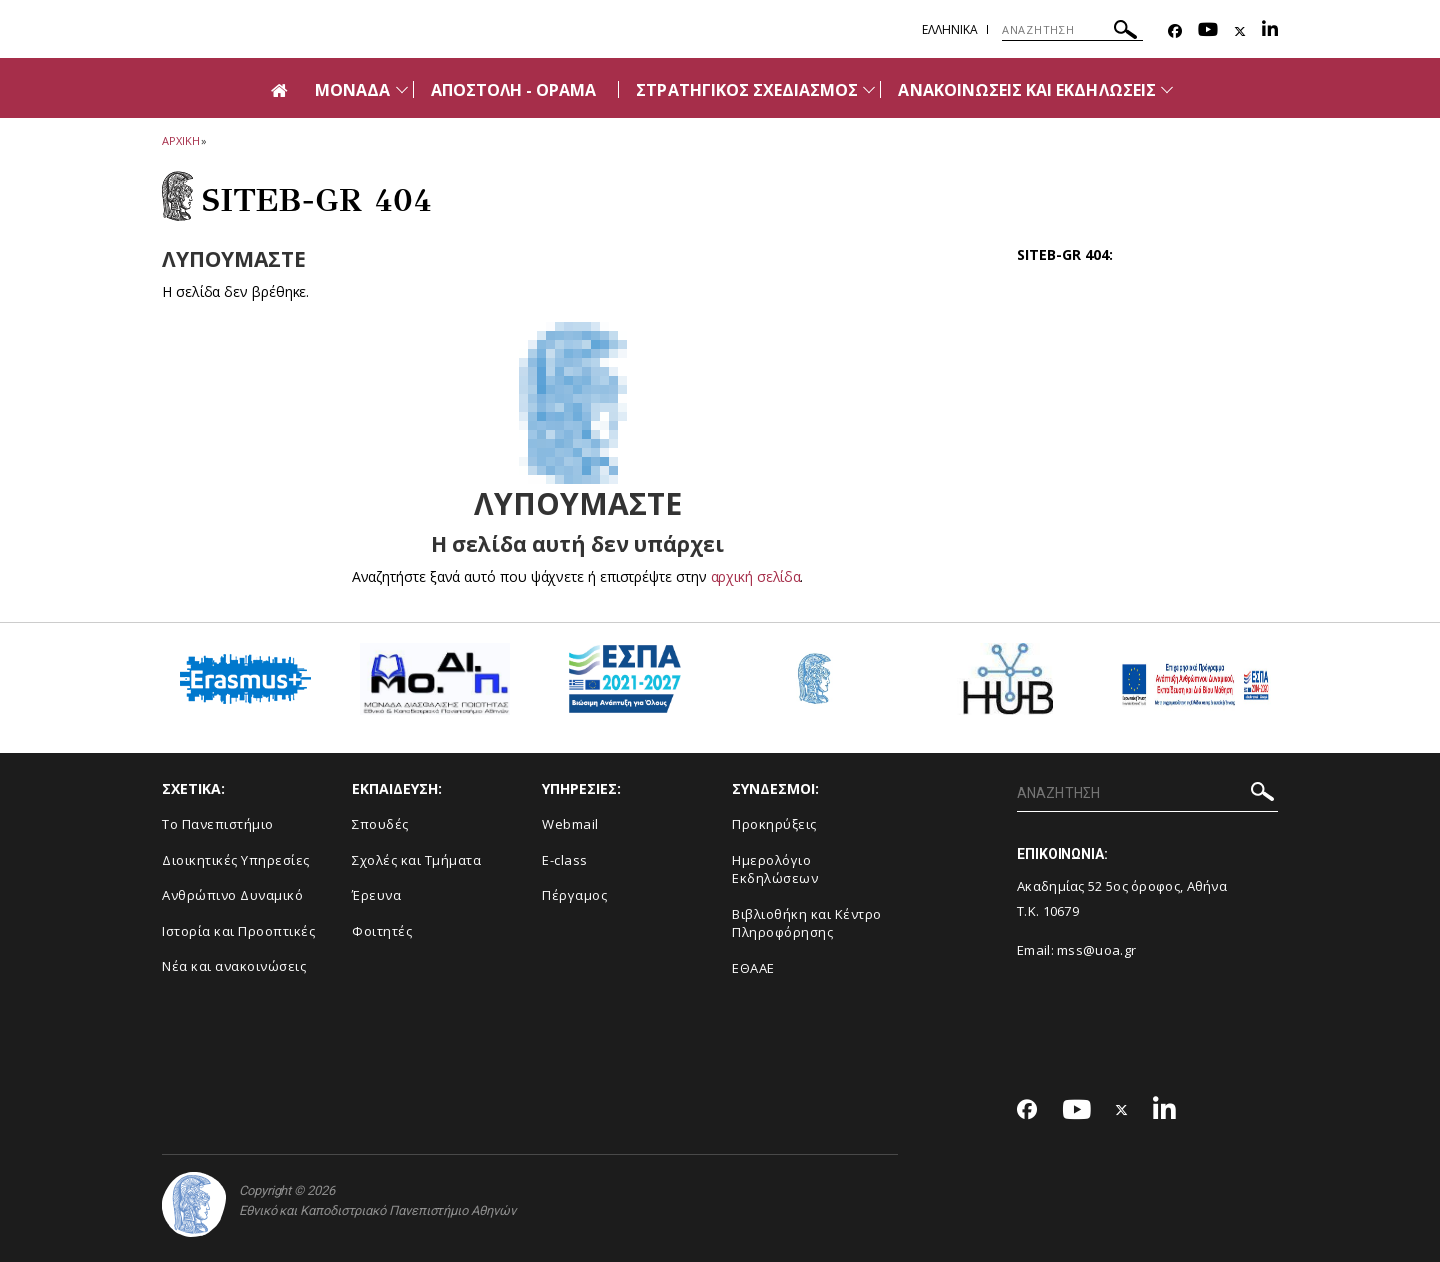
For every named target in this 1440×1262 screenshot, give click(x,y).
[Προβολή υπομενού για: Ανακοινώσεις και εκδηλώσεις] (1167, 89)
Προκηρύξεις (774, 824)
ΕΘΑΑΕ (753, 968)
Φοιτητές (382, 931)
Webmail (570, 824)
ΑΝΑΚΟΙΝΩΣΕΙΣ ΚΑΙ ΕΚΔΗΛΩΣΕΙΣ (1026, 90)
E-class (565, 860)
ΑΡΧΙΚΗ (180, 140)
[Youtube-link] (1208, 31)
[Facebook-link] (1175, 31)
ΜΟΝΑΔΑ (352, 90)
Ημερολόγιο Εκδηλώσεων (775, 869)
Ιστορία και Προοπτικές (238, 931)
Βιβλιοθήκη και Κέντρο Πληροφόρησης (807, 923)
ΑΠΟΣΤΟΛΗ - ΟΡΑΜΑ (514, 90)
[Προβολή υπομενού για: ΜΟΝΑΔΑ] (402, 89)
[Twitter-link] (1240, 31)
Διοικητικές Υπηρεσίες (236, 860)
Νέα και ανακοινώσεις (234, 966)
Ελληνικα (950, 29)
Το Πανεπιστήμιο (218, 824)
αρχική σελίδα (755, 576)
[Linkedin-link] (1270, 31)
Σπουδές (380, 824)
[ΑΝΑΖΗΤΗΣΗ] (1072, 30)
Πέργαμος (574, 895)
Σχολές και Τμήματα (416, 860)
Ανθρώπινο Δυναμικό (232, 895)
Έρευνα (376, 895)
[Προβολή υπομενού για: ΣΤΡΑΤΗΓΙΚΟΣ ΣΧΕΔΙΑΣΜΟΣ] (869, 89)
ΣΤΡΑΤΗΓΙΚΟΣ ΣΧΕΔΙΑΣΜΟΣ (747, 90)
